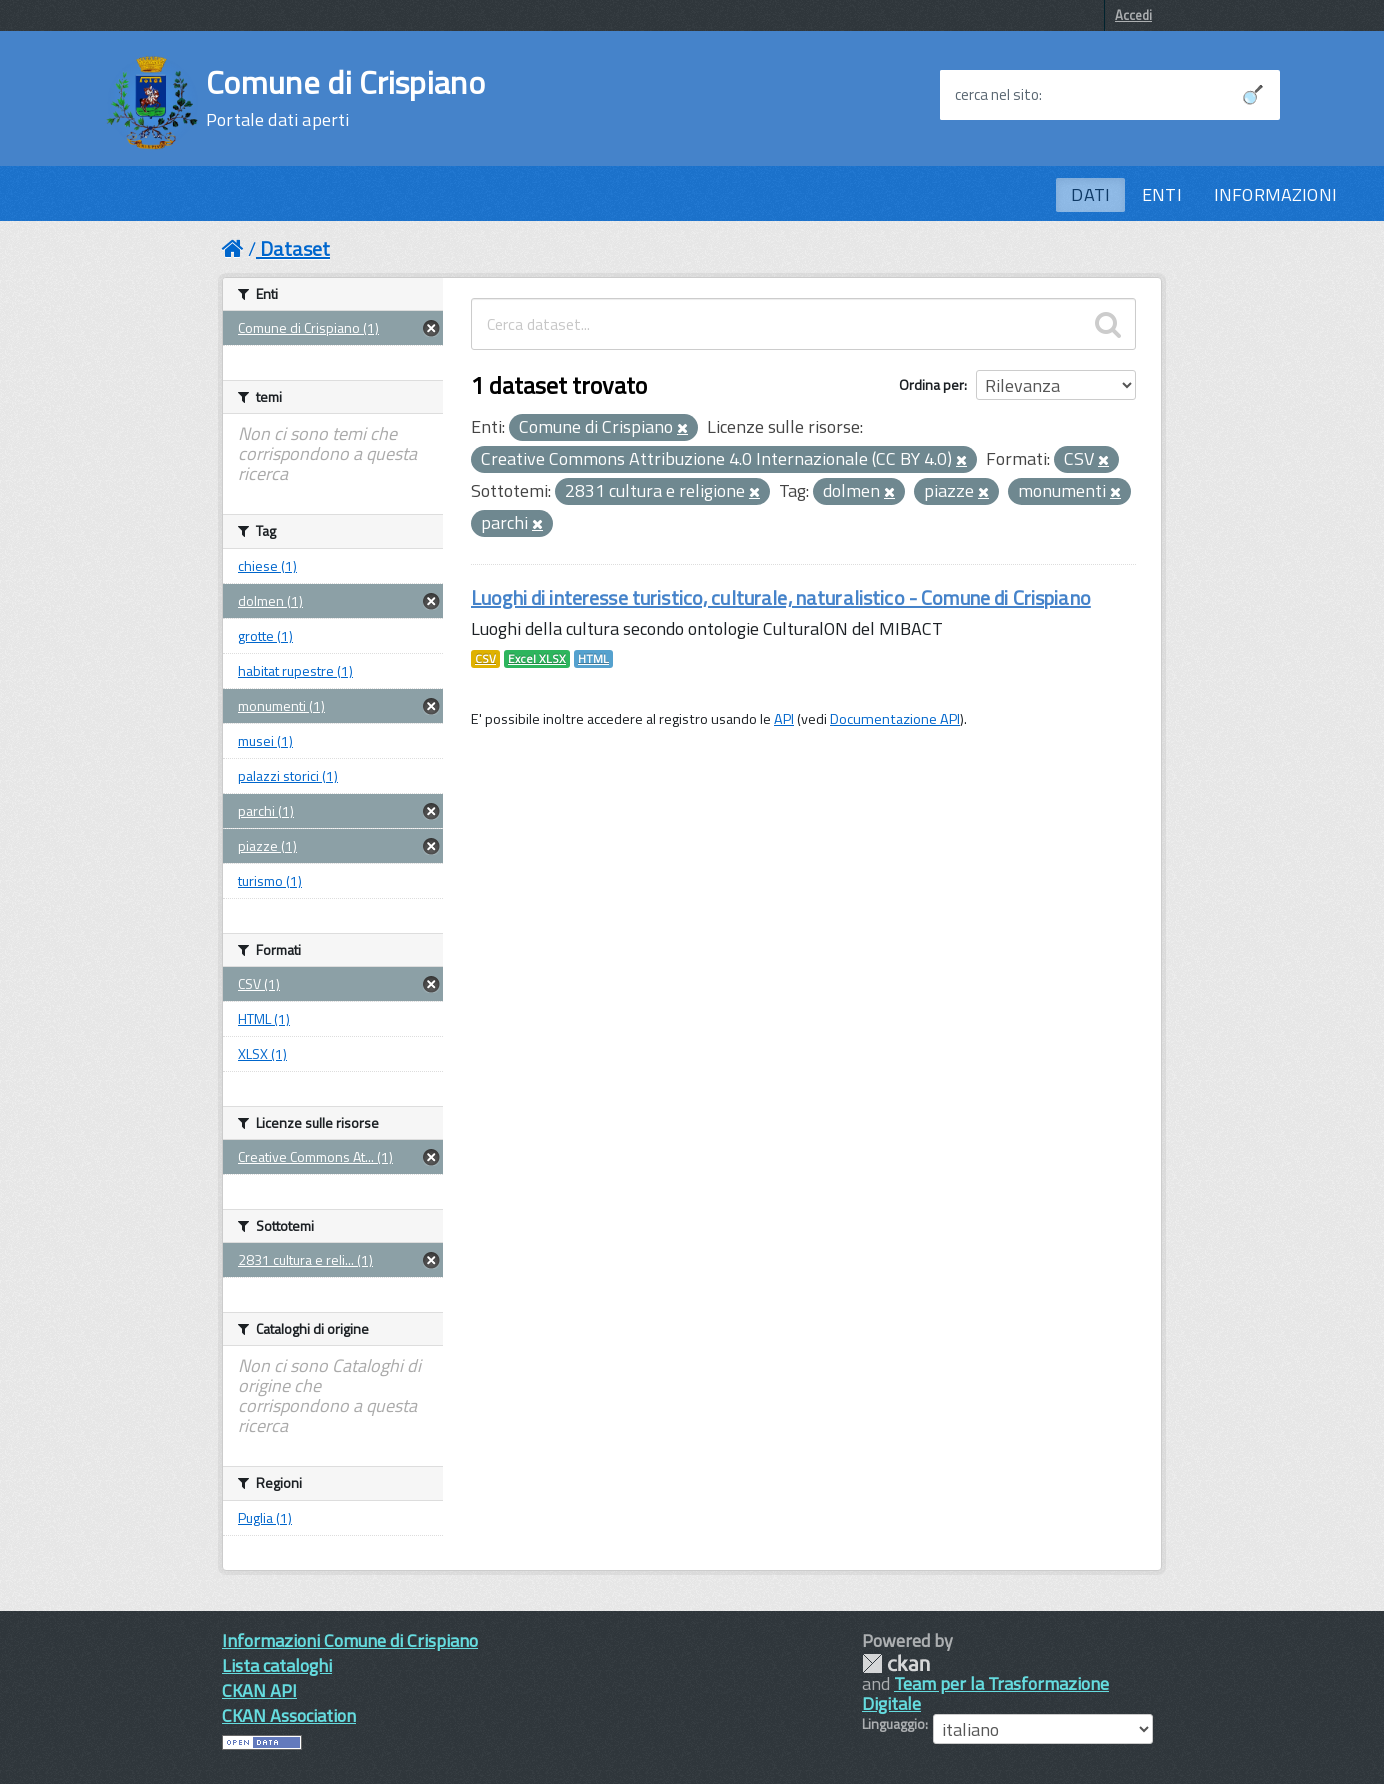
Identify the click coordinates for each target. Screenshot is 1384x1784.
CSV (485, 659)
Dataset (295, 248)
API (784, 719)
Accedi (1133, 15)
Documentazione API (895, 719)
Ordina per (931, 384)
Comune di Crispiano (345, 98)
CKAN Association (289, 1715)
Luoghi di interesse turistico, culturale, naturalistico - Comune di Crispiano (781, 597)
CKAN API (259, 1690)
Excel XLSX (537, 659)
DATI (1090, 194)
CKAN (896, 1663)
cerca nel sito (997, 95)
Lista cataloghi (277, 1665)
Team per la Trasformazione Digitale (985, 1693)
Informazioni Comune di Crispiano (350, 1640)
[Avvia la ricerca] (1253, 95)
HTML (593, 659)
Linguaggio (893, 1724)
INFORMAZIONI (1275, 194)
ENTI (1162, 194)
